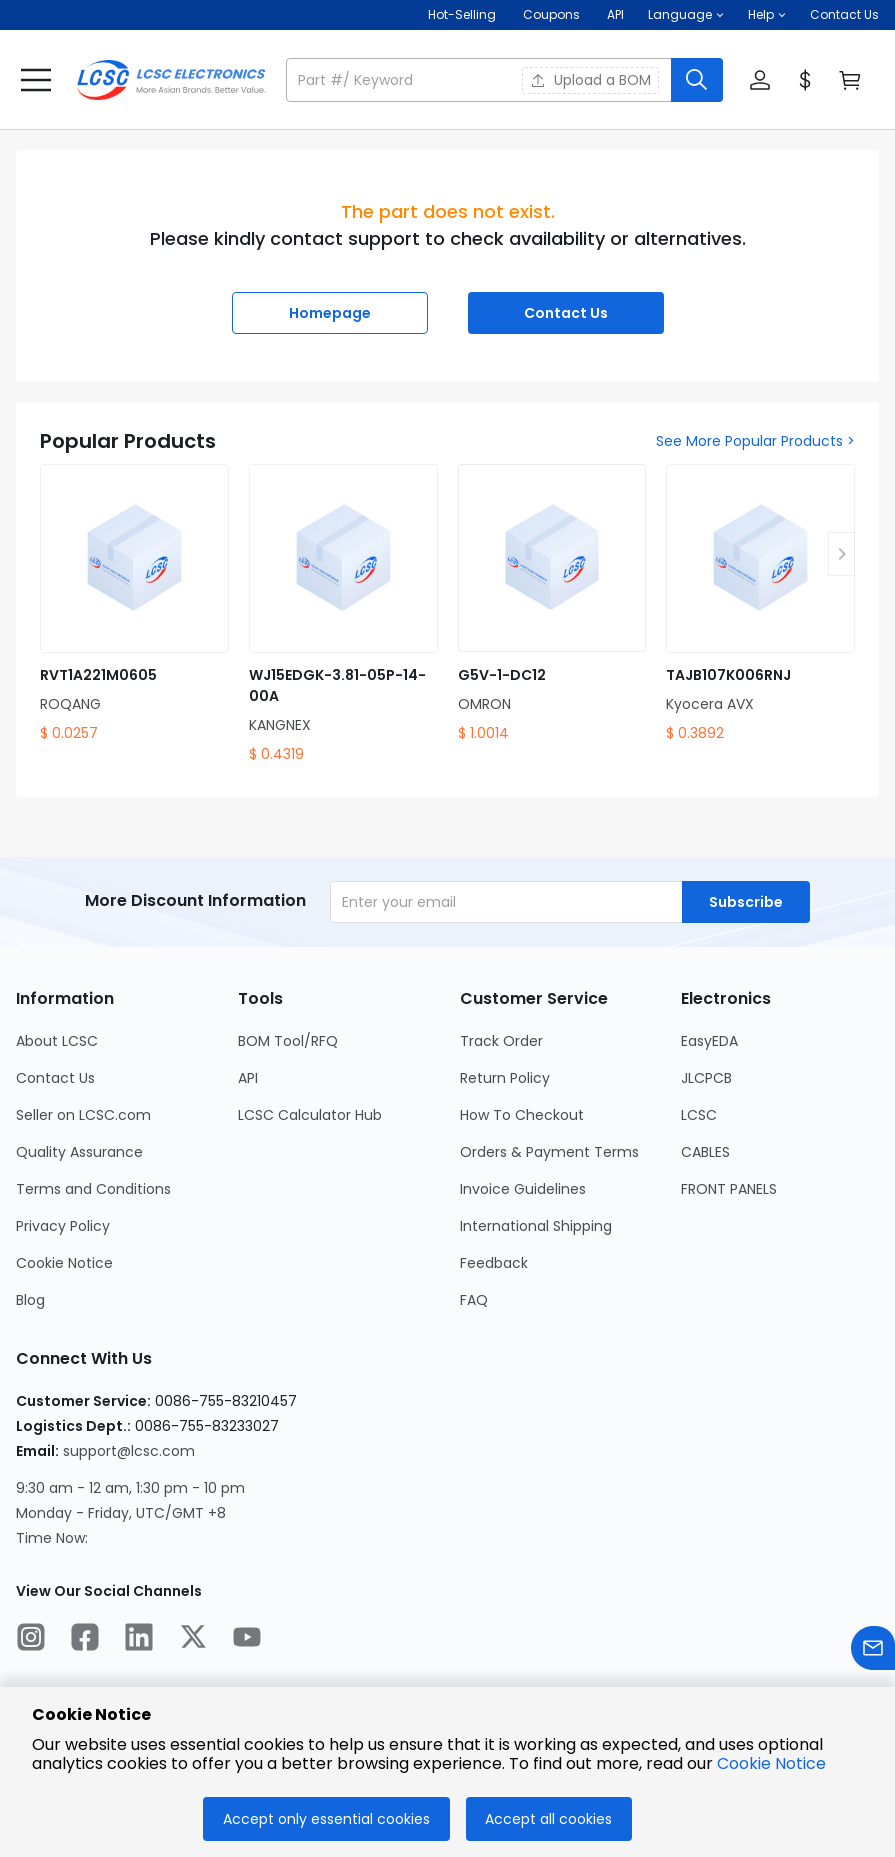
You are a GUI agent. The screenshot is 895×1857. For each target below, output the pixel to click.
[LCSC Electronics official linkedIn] (139, 1640)
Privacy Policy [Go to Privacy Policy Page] (63, 1226)
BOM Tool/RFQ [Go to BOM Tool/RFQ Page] (288, 1041)
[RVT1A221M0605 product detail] (134, 604)
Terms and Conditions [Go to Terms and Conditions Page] (93, 1189)
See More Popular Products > (755, 441)
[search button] (697, 80)
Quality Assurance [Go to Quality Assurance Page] (79, 1152)
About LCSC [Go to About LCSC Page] (57, 1041)
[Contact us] (873, 1651)
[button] (686, 15)
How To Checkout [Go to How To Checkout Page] (522, 1115)
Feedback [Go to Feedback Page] (494, 1263)
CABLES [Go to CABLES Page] (705, 1152)
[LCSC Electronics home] (171, 80)
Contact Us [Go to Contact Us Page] (55, 1078)
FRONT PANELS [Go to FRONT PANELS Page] (729, 1189)
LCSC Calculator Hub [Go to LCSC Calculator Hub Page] (310, 1115)
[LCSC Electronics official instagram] (31, 1640)
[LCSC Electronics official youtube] (247, 1640)
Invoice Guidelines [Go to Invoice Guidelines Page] (523, 1189)
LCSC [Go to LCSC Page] (699, 1115)
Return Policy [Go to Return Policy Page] (505, 1078)
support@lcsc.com (129, 1451)
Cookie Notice (771, 1763)
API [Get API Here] (615, 14)
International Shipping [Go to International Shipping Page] (536, 1226)
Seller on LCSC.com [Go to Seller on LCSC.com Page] (83, 1115)
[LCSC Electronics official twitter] (193, 1640)
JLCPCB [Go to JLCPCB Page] (706, 1078)
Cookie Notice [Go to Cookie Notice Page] (64, 1263)
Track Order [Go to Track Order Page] (501, 1041)
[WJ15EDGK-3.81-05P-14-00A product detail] (343, 614)
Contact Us (844, 14)
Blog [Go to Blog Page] (30, 1300)
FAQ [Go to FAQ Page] (474, 1300)
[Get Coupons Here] (551, 15)
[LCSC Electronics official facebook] (85, 1640)
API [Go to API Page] (248, 1078)
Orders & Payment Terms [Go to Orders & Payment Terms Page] (549, 1152)
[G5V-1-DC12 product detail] (552, 604)
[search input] (480, 80)
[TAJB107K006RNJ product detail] (760, 604)
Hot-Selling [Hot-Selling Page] (463, 14)
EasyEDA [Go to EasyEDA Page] (709, 1041)
